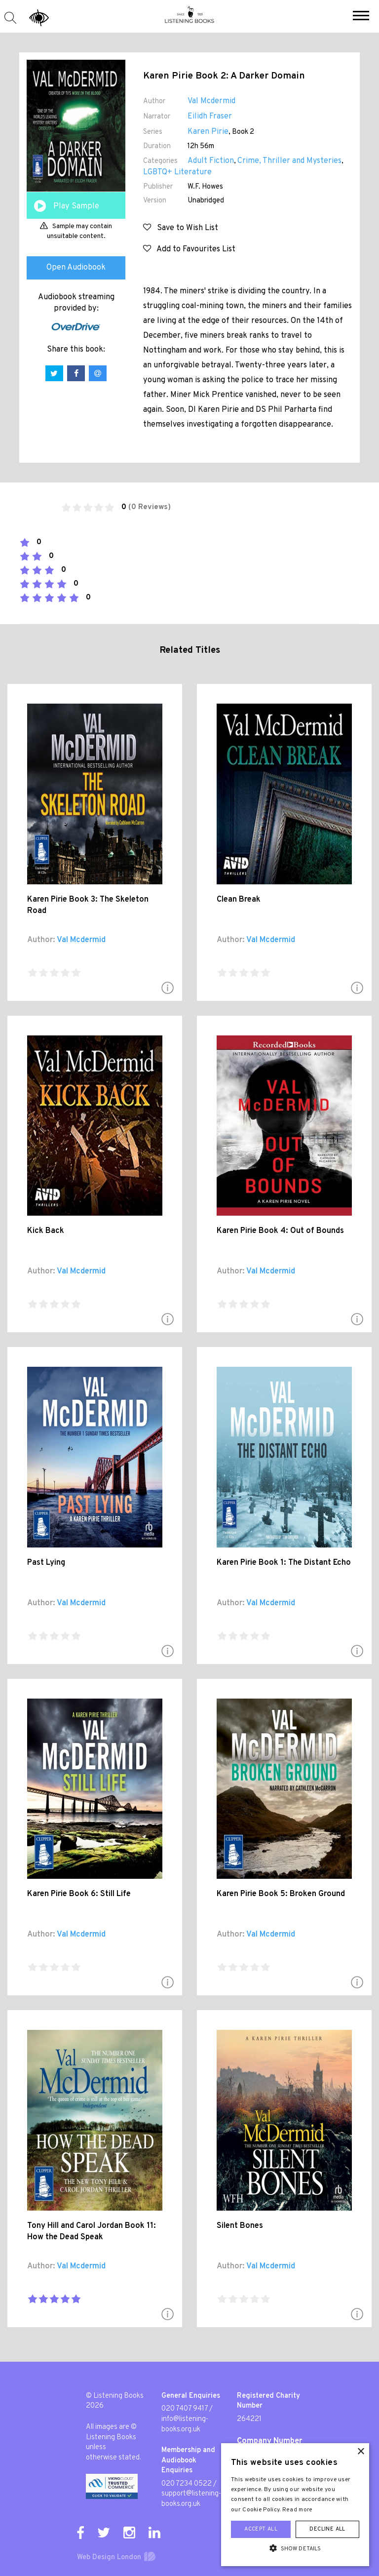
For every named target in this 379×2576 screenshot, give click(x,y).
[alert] (295, 2504)
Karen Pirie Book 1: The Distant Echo (284, 1563)
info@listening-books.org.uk (184, 2424)
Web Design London (109, 2557)
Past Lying (46, 1563)
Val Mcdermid (211, 101)
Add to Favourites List (189, 249)
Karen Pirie (208, 132)
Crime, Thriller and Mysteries (289, 161)
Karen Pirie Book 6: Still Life (79, 1894)
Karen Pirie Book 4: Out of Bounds (280, 1231)
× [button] (360, 2452)
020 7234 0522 (186, 2484)
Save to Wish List (180, 228)
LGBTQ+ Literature (177, 172)
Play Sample (76, 206)
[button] (361, 17)
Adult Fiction (211, 161)
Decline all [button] (327, 2529)
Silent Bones (240, 2226)
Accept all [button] (260, 2529)
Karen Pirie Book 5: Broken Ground (281, 1894)
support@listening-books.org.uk (191, 2499)
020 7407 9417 (184, 2409)
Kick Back (45, 1231)
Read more (297, 2509)
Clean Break (239, 900)
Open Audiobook (76, 268)
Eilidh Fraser (210, 116)
